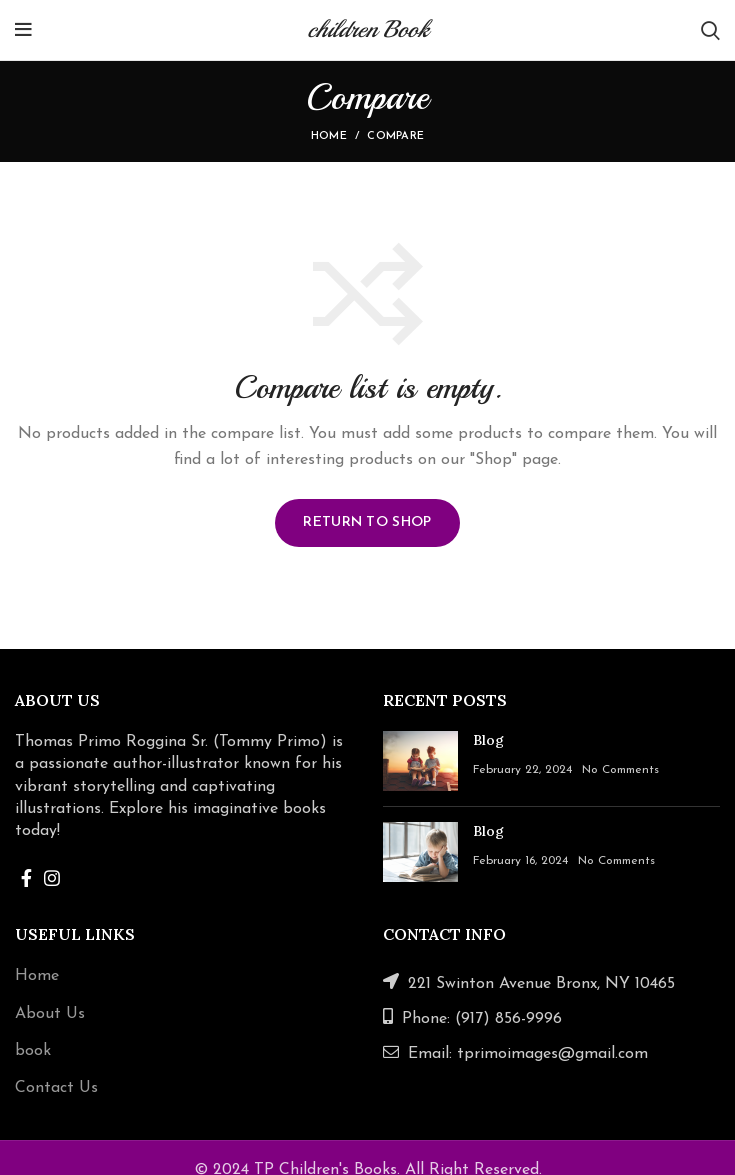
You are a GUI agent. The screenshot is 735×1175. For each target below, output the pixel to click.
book (33, 1051)
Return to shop (367, 522)
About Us (50, 1014)
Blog (488, 740)
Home (329, 136)
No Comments (620, 770)
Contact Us (56, 1088)
